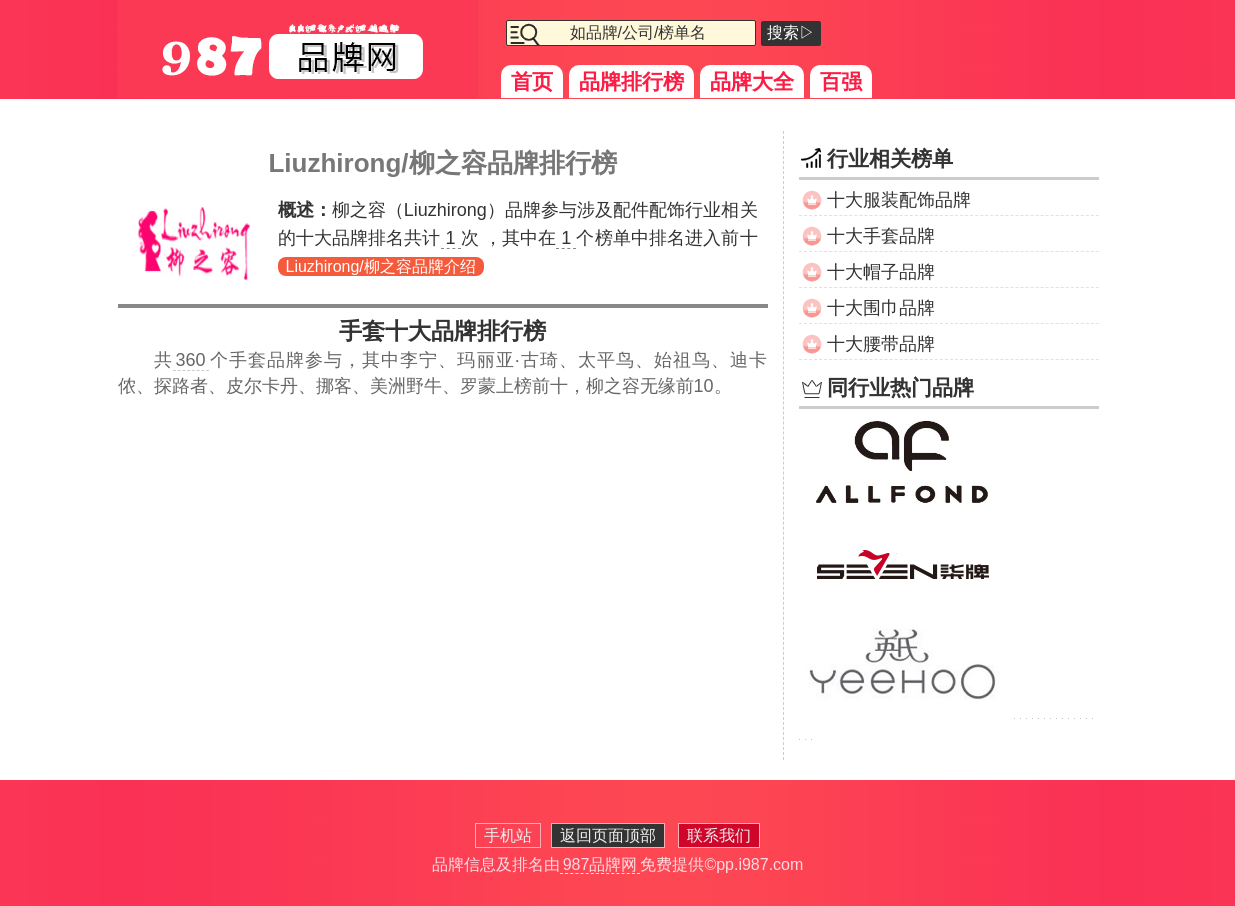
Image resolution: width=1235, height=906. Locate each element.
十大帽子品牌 (881, 272)
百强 (841, 81)
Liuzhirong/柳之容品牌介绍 (381, 266)
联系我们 (719, 835)
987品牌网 (600, 864)
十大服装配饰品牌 (899, 200)
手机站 (508, 835)
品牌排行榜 (631, 81)
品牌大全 (752, 81)
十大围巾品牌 (881, 308)
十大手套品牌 (881, 236)
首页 (532, 81)
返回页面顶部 (608, 835)
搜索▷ (791, 32)
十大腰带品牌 (881, 344)
